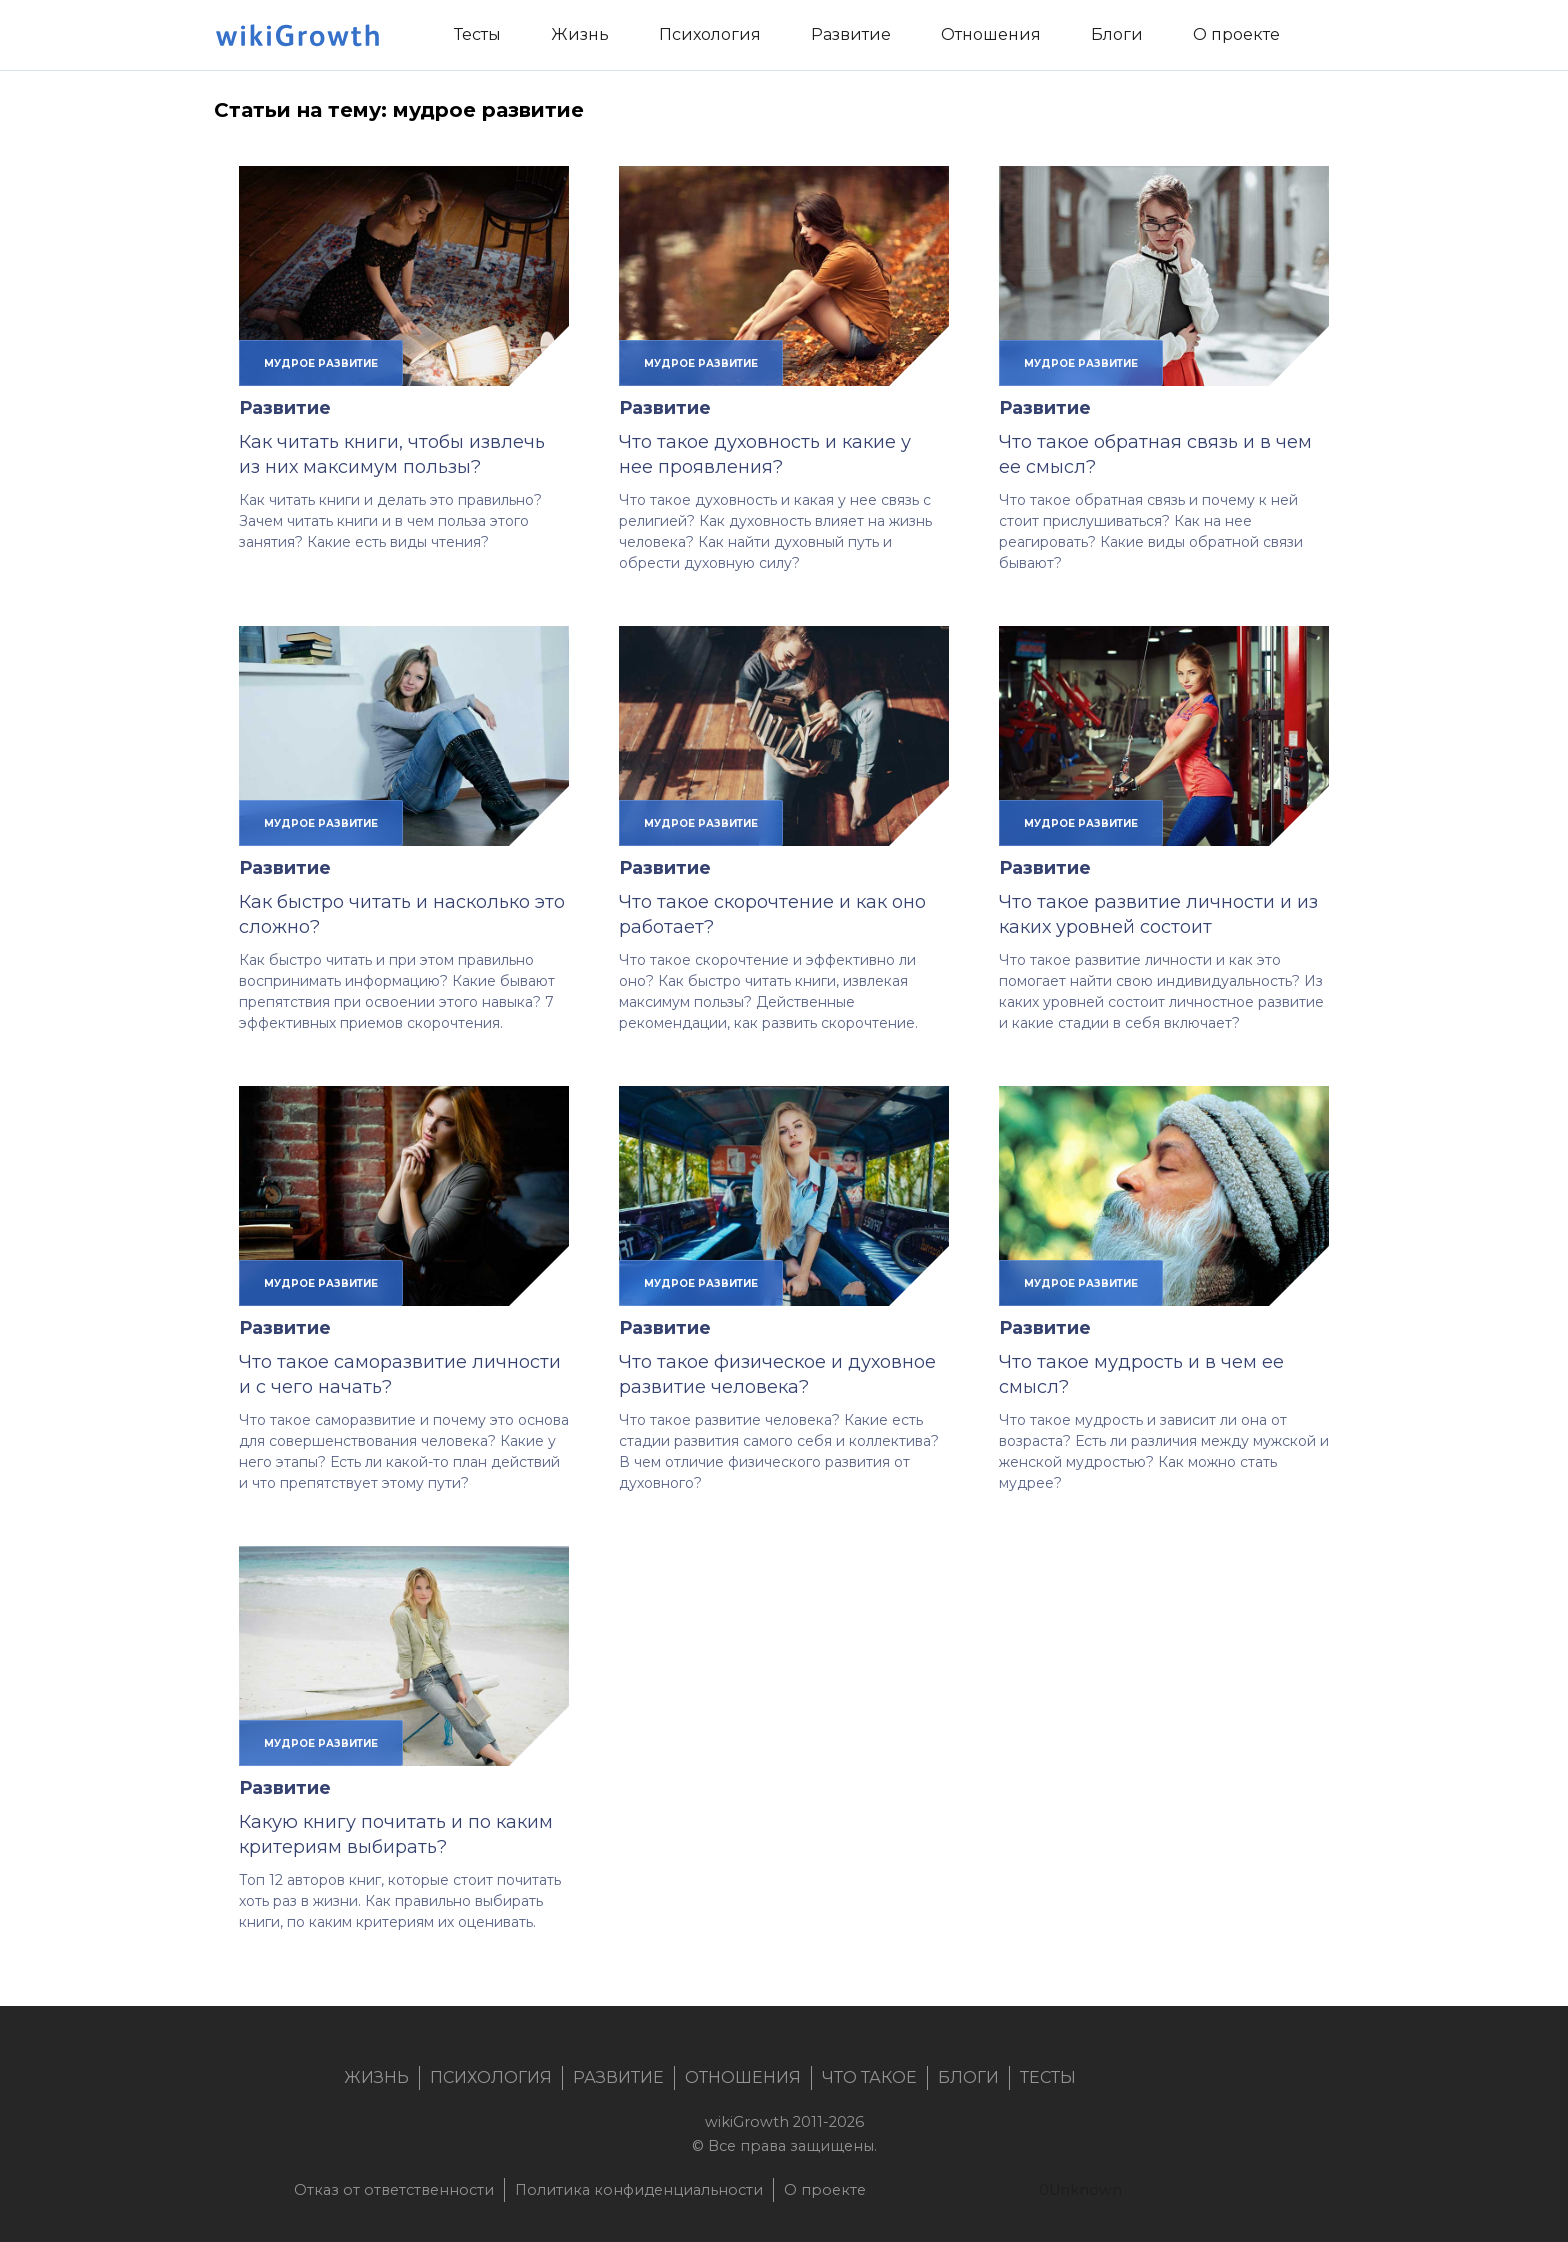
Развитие (285, 408)
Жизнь (376, 2077)
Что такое (869, 2077)
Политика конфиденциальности (639, 2190)
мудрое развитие (321, 363)
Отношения (743, 2077)
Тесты (1048, 2077)
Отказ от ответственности (394, 2190)
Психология (491, 2077)
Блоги (968, 2077)
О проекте (825, 2190)
